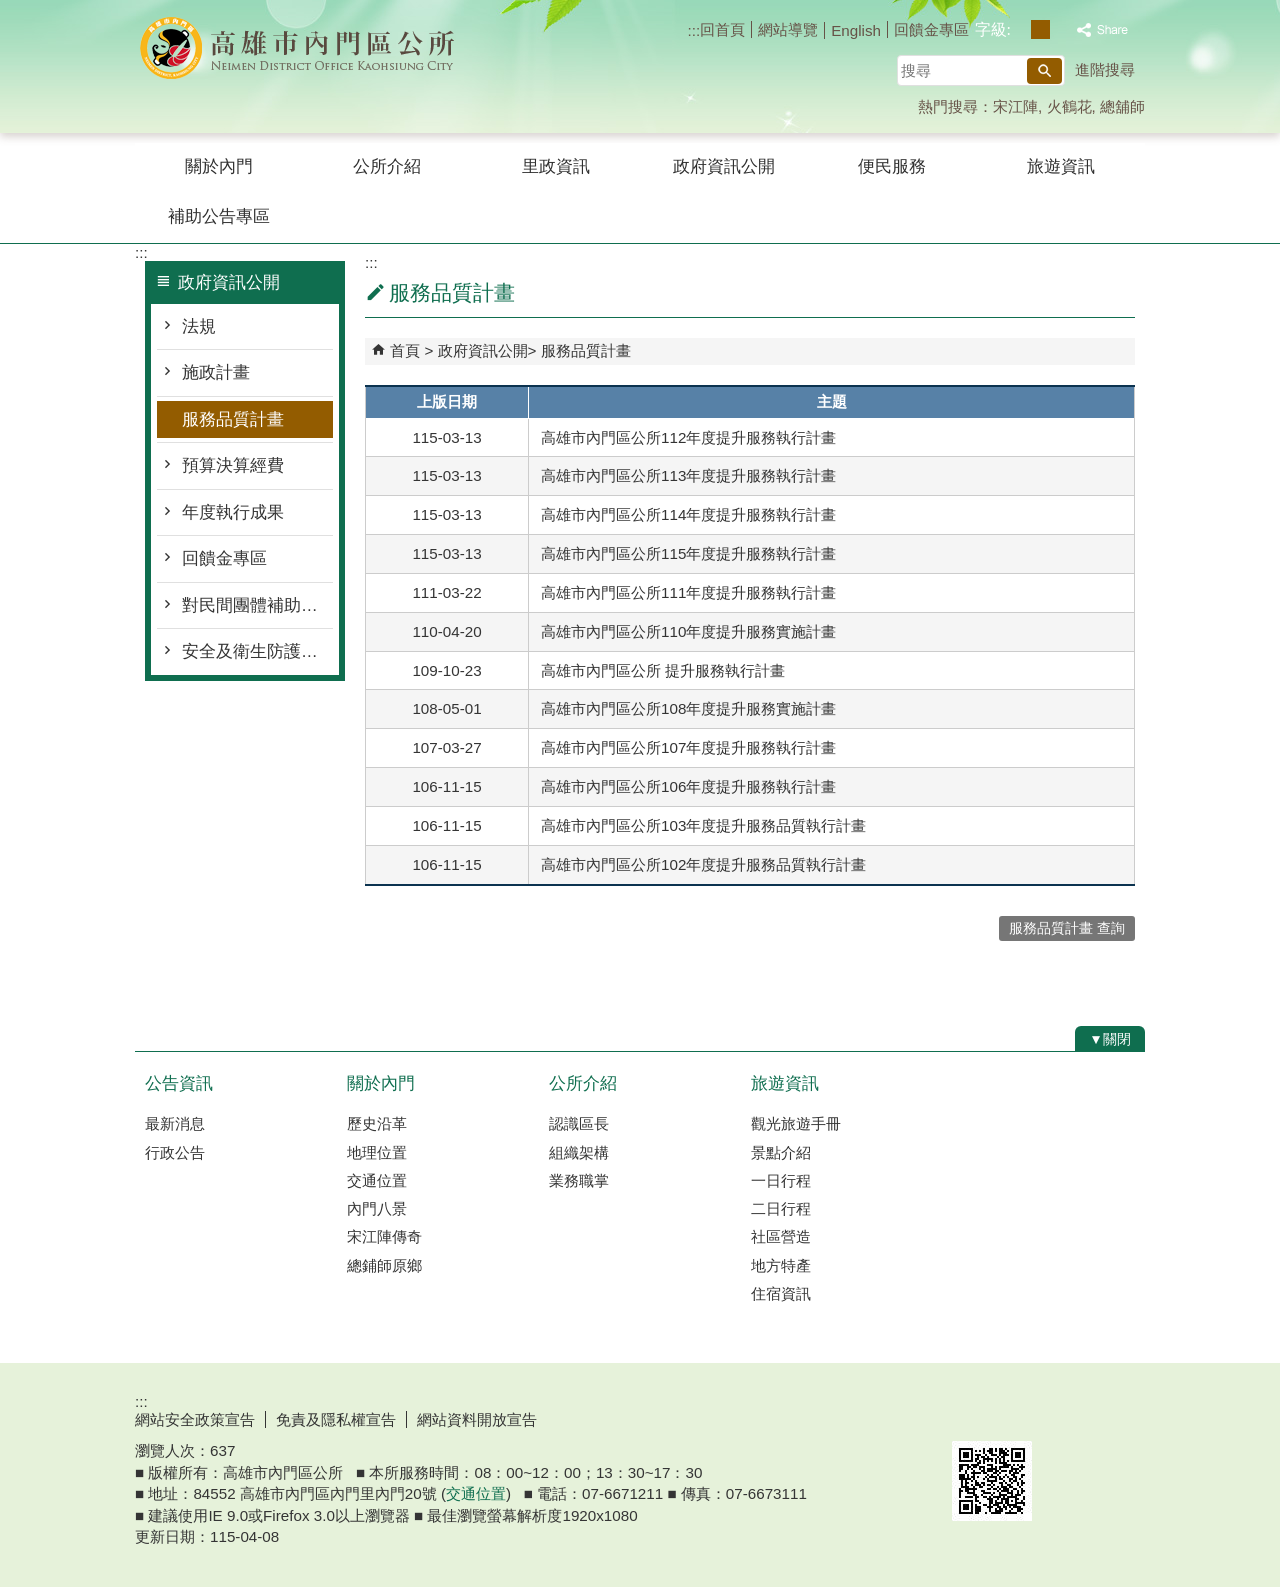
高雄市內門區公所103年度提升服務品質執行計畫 (703, 825)
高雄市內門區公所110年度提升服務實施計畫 (688, 631)
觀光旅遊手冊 (796, 1123)
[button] (1044, 71)
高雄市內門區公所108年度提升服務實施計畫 (688, 708)
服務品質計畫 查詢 (1067, 928)
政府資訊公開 (724, 166)
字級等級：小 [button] (1019, 29)
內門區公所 (304, 48)
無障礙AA (1072, 1417)
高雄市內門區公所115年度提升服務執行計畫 (688, 553)
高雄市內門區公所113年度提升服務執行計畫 (688, 475)
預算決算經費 (233, 465)
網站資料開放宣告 (477, 1419)
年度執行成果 (233, 512)
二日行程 (781, 1208)
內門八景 (377, 1208)
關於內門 (219, 166)
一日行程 (781, 1180)
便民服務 (892, 166)
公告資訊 (179, 1083)
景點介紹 (781, 1152)
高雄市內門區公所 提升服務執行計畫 (663, 670)
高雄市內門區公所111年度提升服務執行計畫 (688, 592)
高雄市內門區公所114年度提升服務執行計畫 (688, 514)
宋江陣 (1015, 106)
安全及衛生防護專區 (257, 651)
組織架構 (579, 1152)
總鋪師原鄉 (384, 1265)
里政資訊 (556, 166)
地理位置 (377, 1152)
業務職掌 (579, 1180)
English (856, 30)
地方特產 (781, 1265)
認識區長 (579, 1123)
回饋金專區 (931, 29)
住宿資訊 (781, 1293)
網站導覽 (788, 29)
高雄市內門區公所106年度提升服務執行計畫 (688, 786)
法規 (199, 326)
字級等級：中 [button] (1040, 29)
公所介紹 (387, 166)
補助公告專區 (219, 216)
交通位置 (377, 1180)
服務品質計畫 (233, 419)
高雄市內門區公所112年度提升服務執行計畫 (688, 437)
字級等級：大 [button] (1061, 29)
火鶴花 (1069, 106)
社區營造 (781, 1236)
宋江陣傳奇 (384, 1236)
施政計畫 (216, 372)
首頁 (405, 350)
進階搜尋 (1105, 69)
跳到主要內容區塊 (10, 10)
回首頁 (722, 29)
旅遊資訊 (1061, 166)
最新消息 (175, 1123)
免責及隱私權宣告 (336, 1419)
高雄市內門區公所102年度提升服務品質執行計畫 (703, 864)
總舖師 (1122, 106)
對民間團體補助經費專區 (257, 605)
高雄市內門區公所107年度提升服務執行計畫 (688, 747)
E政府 (973, 1415)
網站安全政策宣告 (195, 1419)
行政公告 (175, 1152)
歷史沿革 (377, 1123)
